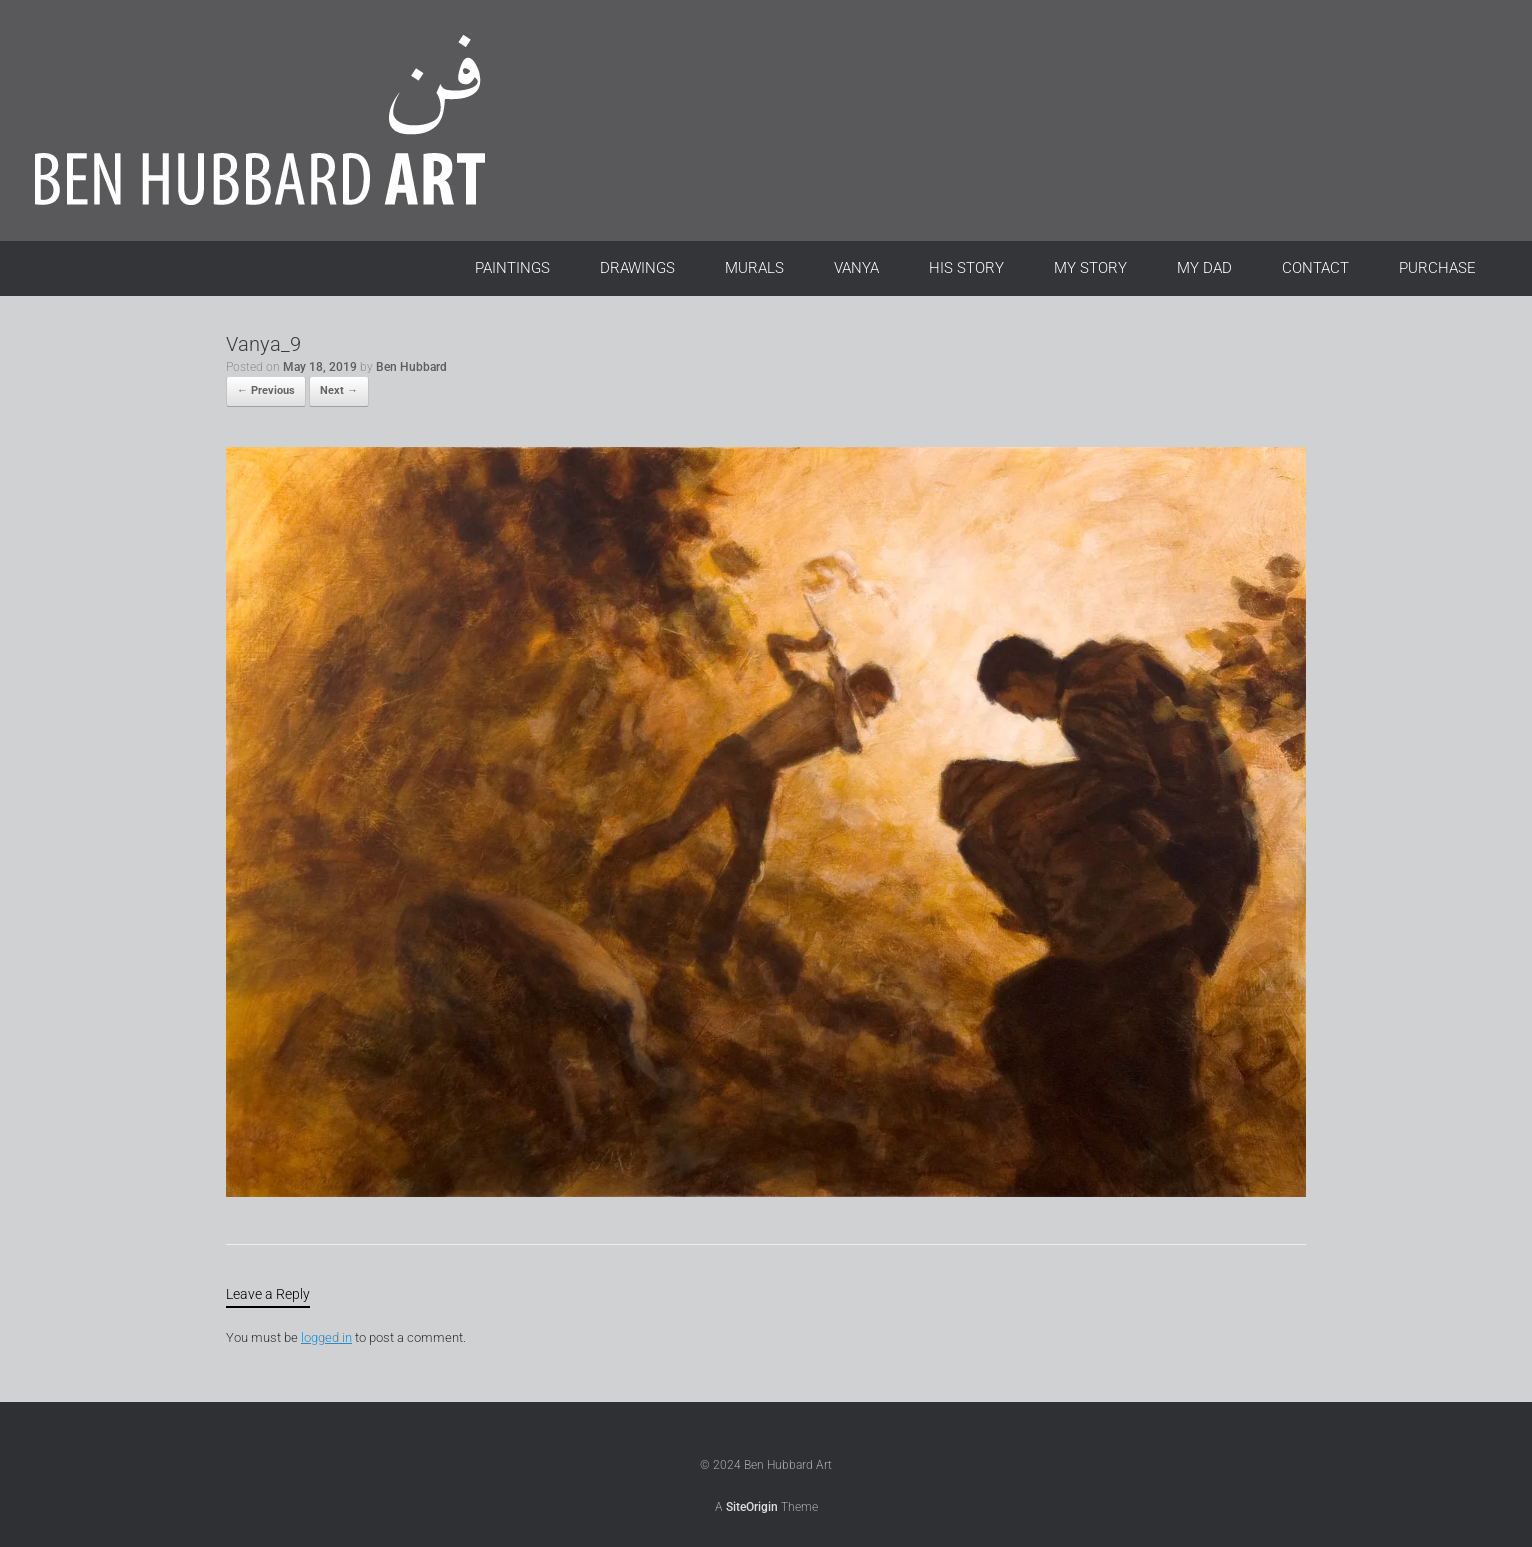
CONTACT (1315, 268)
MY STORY (1090, 268)
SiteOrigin (752, 1507)
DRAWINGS (637, 268)
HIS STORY (966, 268)
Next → (339, 390)
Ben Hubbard (411, 367)
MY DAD (1204, 268)
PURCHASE (1437, 268)
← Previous (266, 390)
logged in (326, 1337)
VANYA (856, 268)
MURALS (754, 268)
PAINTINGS (512, 268)
